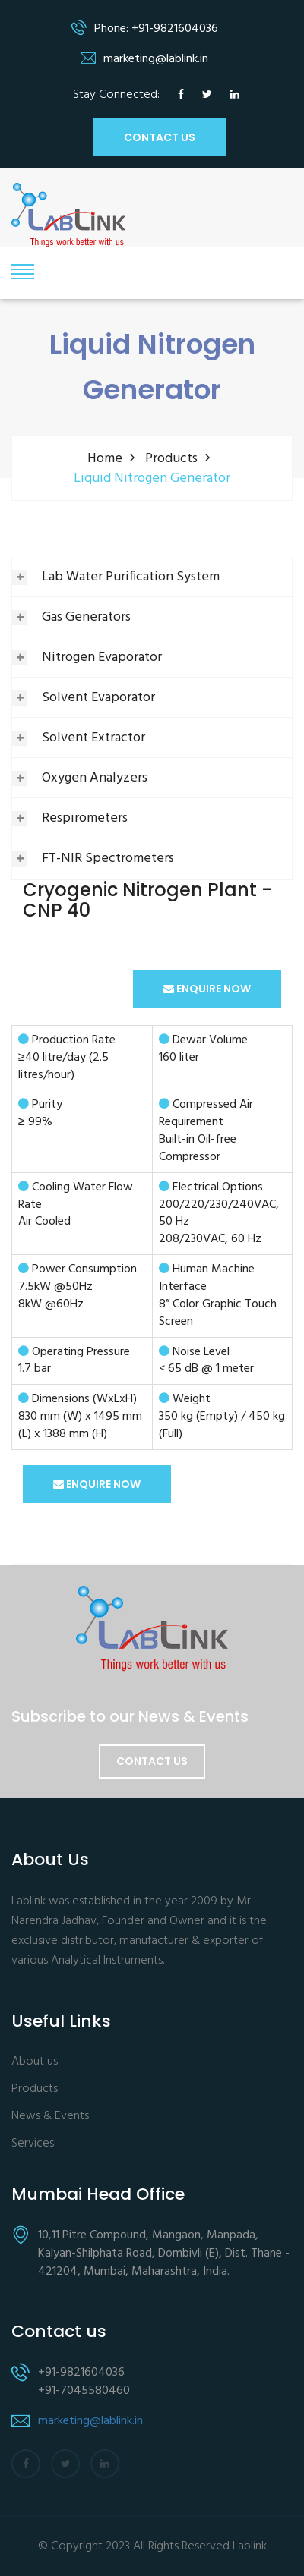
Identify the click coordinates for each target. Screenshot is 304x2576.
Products (171, 458)
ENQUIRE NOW (207, 988)
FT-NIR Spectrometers (108, 859)
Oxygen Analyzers (94, 778)
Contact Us (152, 1761)
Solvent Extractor (93, 738)
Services (32, 2144)
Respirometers (85, 818)
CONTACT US (159, 137)
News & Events (50, 2116)
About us (34, 2062)
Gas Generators (86, 617)
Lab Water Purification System (131, 577)
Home (104, 458)
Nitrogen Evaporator (102, 657)
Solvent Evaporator (98, 698)
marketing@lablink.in (90, 2421)
